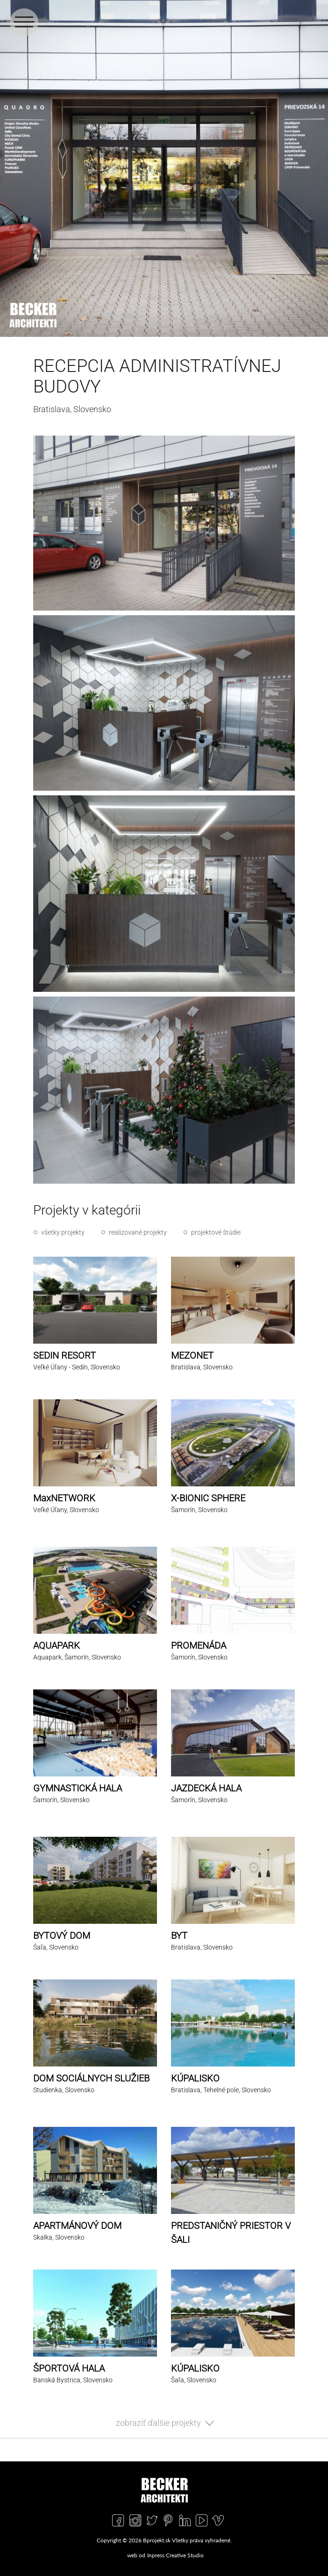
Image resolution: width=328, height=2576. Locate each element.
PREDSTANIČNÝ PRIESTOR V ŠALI (231, 2232)
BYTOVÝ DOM (61, 1935)
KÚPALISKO (195, 2078)
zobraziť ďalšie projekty (158, 2423)
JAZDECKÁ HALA (206, 1788)
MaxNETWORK (64, 1498)
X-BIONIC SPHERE (208, 1498)
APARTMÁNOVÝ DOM (77, 2225)
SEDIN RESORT (64, 1355)
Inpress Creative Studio (175, 2555)
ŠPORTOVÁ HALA (69, 2368)
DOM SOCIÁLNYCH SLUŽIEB (91, 2078)
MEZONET (192, 1355)
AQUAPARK (56, 1645)
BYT (179, 1935)
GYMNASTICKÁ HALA (77, 1788)
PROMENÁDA (198, 1645)
